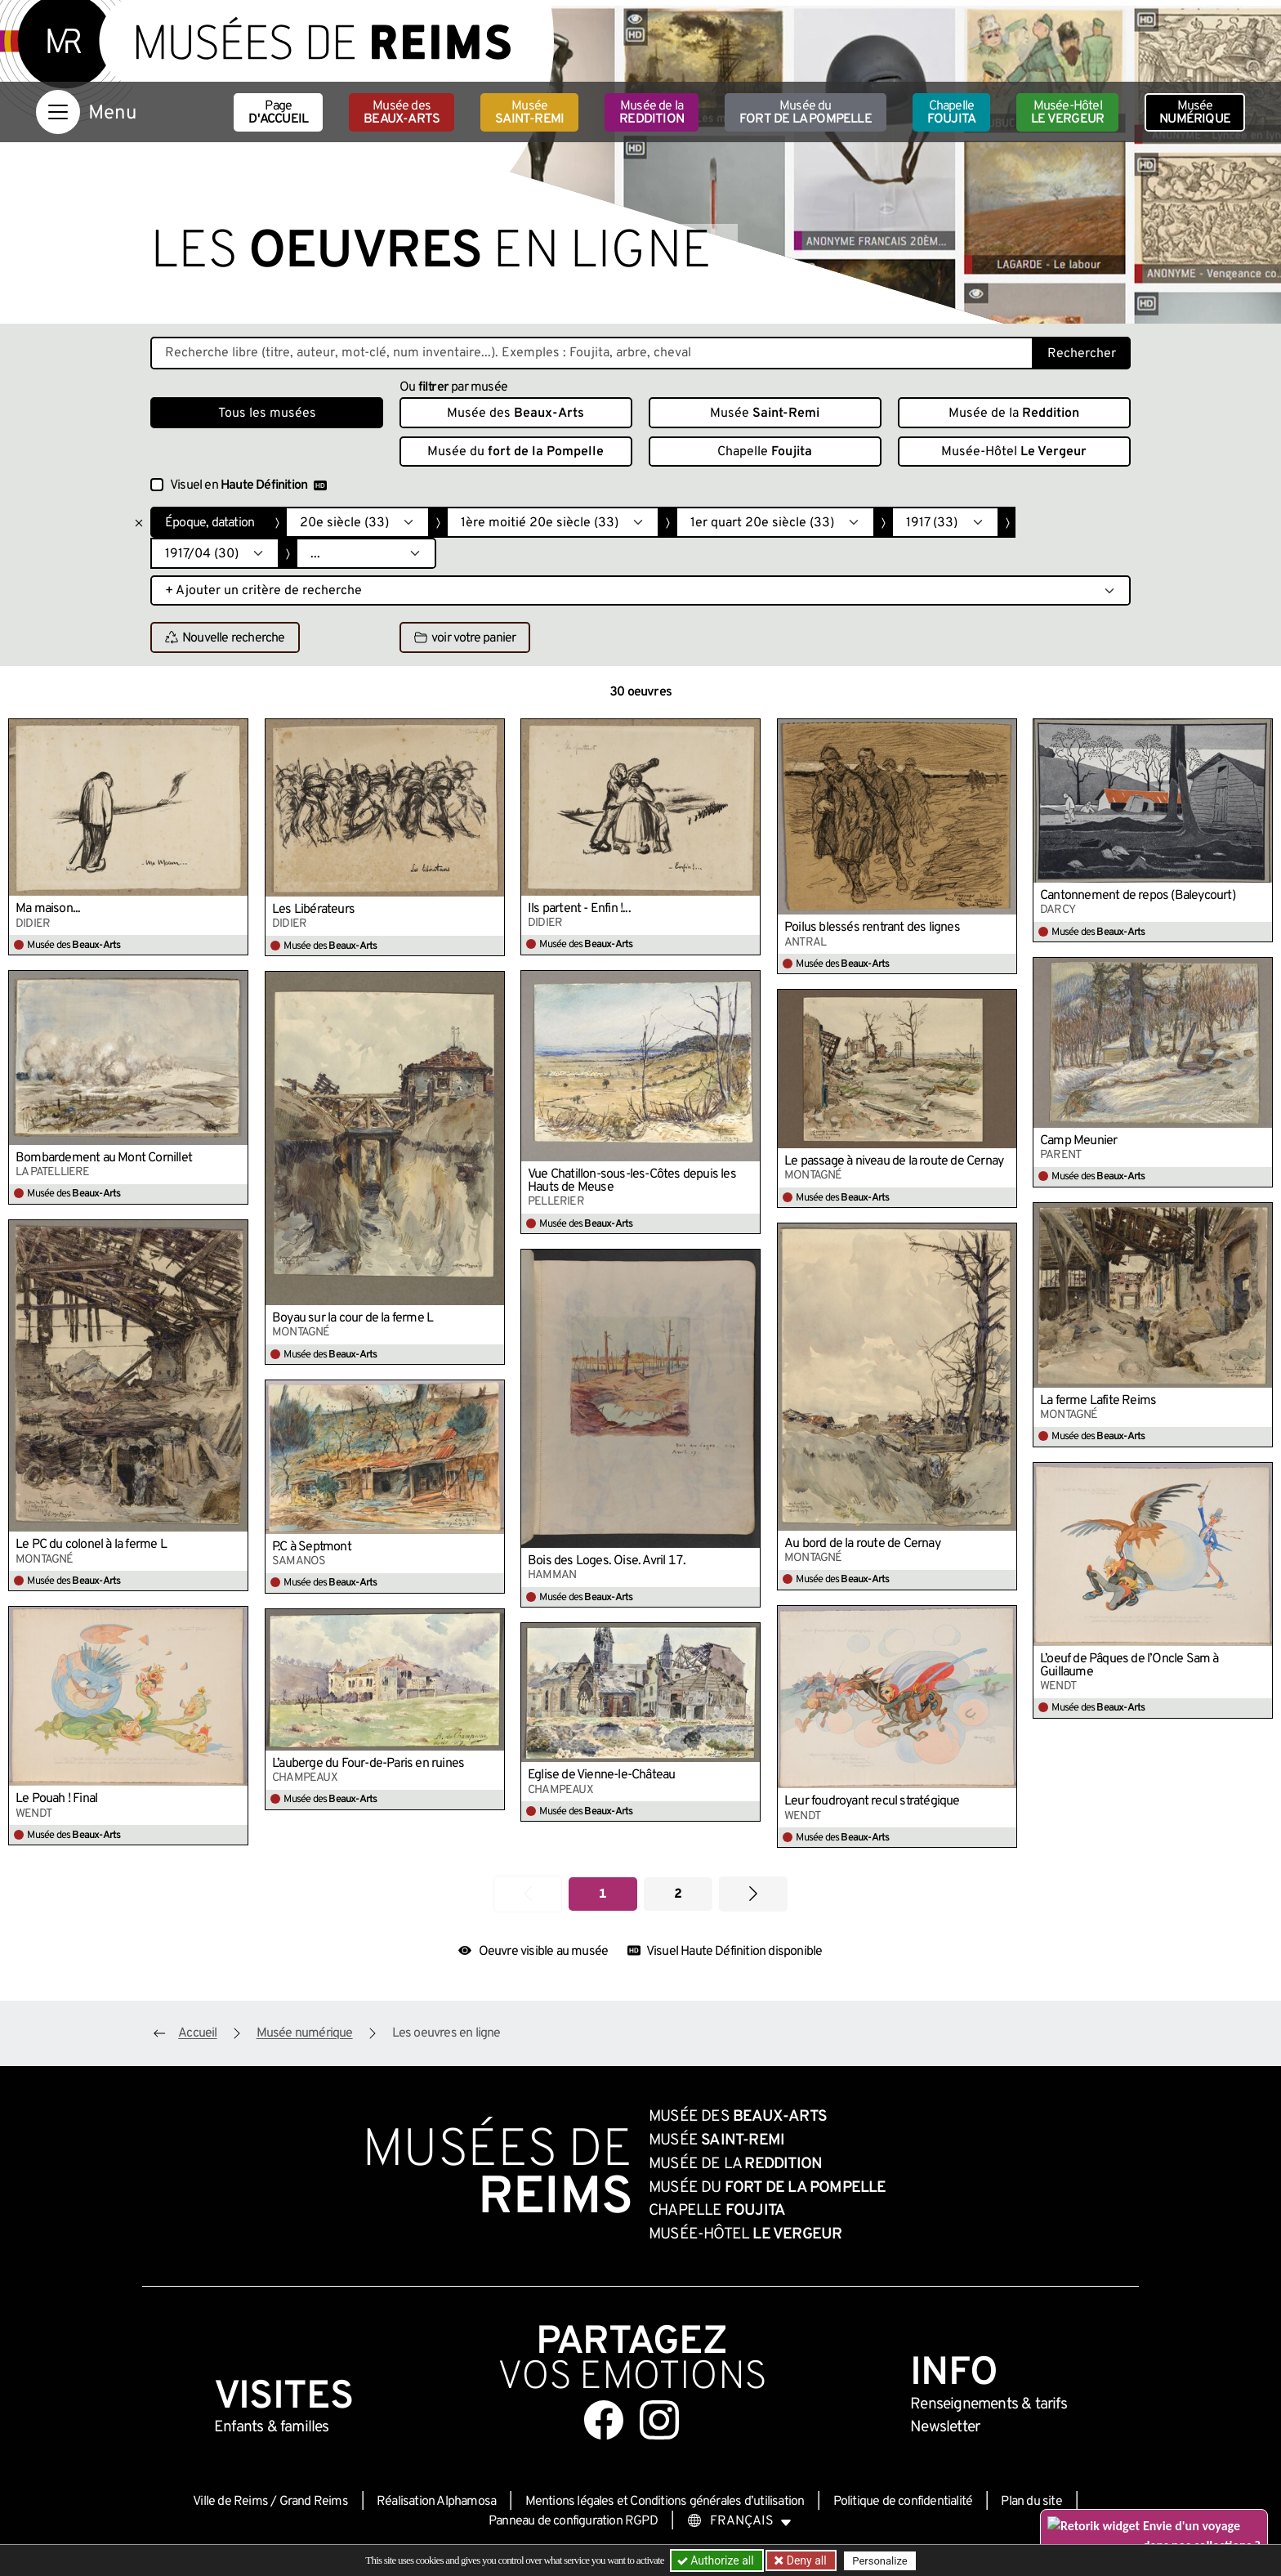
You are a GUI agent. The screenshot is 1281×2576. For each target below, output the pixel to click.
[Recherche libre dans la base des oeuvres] (591, 353)
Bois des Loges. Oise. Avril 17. (606, 1561)
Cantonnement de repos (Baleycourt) (1137, 895)
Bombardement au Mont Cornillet (104, 1158)
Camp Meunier (1078, 1140)
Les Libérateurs (313, 909)
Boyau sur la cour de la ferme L (352, 1318)
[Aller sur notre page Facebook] (603, 2420)
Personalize (879, 2561)
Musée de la (651, 112)
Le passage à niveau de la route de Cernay (893, 1161)
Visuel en (248, 485)
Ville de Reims (230, 2501)
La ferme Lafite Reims (1098, 1400)
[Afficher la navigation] (58, 112)
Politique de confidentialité (903, 2501)
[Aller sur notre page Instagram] (659, 2420)
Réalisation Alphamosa (436, 2501)
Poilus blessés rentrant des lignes (872, 927)
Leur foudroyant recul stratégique (872, 1801)
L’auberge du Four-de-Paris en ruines (368, 1763)
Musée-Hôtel (1067, 112)
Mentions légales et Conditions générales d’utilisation (665, 2501)
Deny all (804, 2560)
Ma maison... (48, 908)
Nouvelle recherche (225, 638)
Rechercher (1081, 354)
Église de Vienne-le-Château (601, 1775)
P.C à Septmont (311, 1547)
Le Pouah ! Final (56, 1798)
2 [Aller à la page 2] (677, 1894)
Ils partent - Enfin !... (579, 908)
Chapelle (951, 112)
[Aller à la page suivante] (753, 1894)
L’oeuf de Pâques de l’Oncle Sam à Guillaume (1129, 1665)
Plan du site (1031, 2501)
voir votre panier (465, 638)
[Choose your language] (739, 2521)
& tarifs (988, 2404)
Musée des (402, 112)
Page (278, 112)
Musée (529, 112)
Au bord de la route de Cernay (862, 1543)
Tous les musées (267, 413)
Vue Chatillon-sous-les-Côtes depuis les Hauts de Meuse (632, 1181)
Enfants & (271, 2427)
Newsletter (945, 2427)
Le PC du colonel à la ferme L (91, 1544)
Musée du (805, 112)
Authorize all (717, 2560)
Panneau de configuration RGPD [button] (573, 2521)
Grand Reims (313, 2501)
